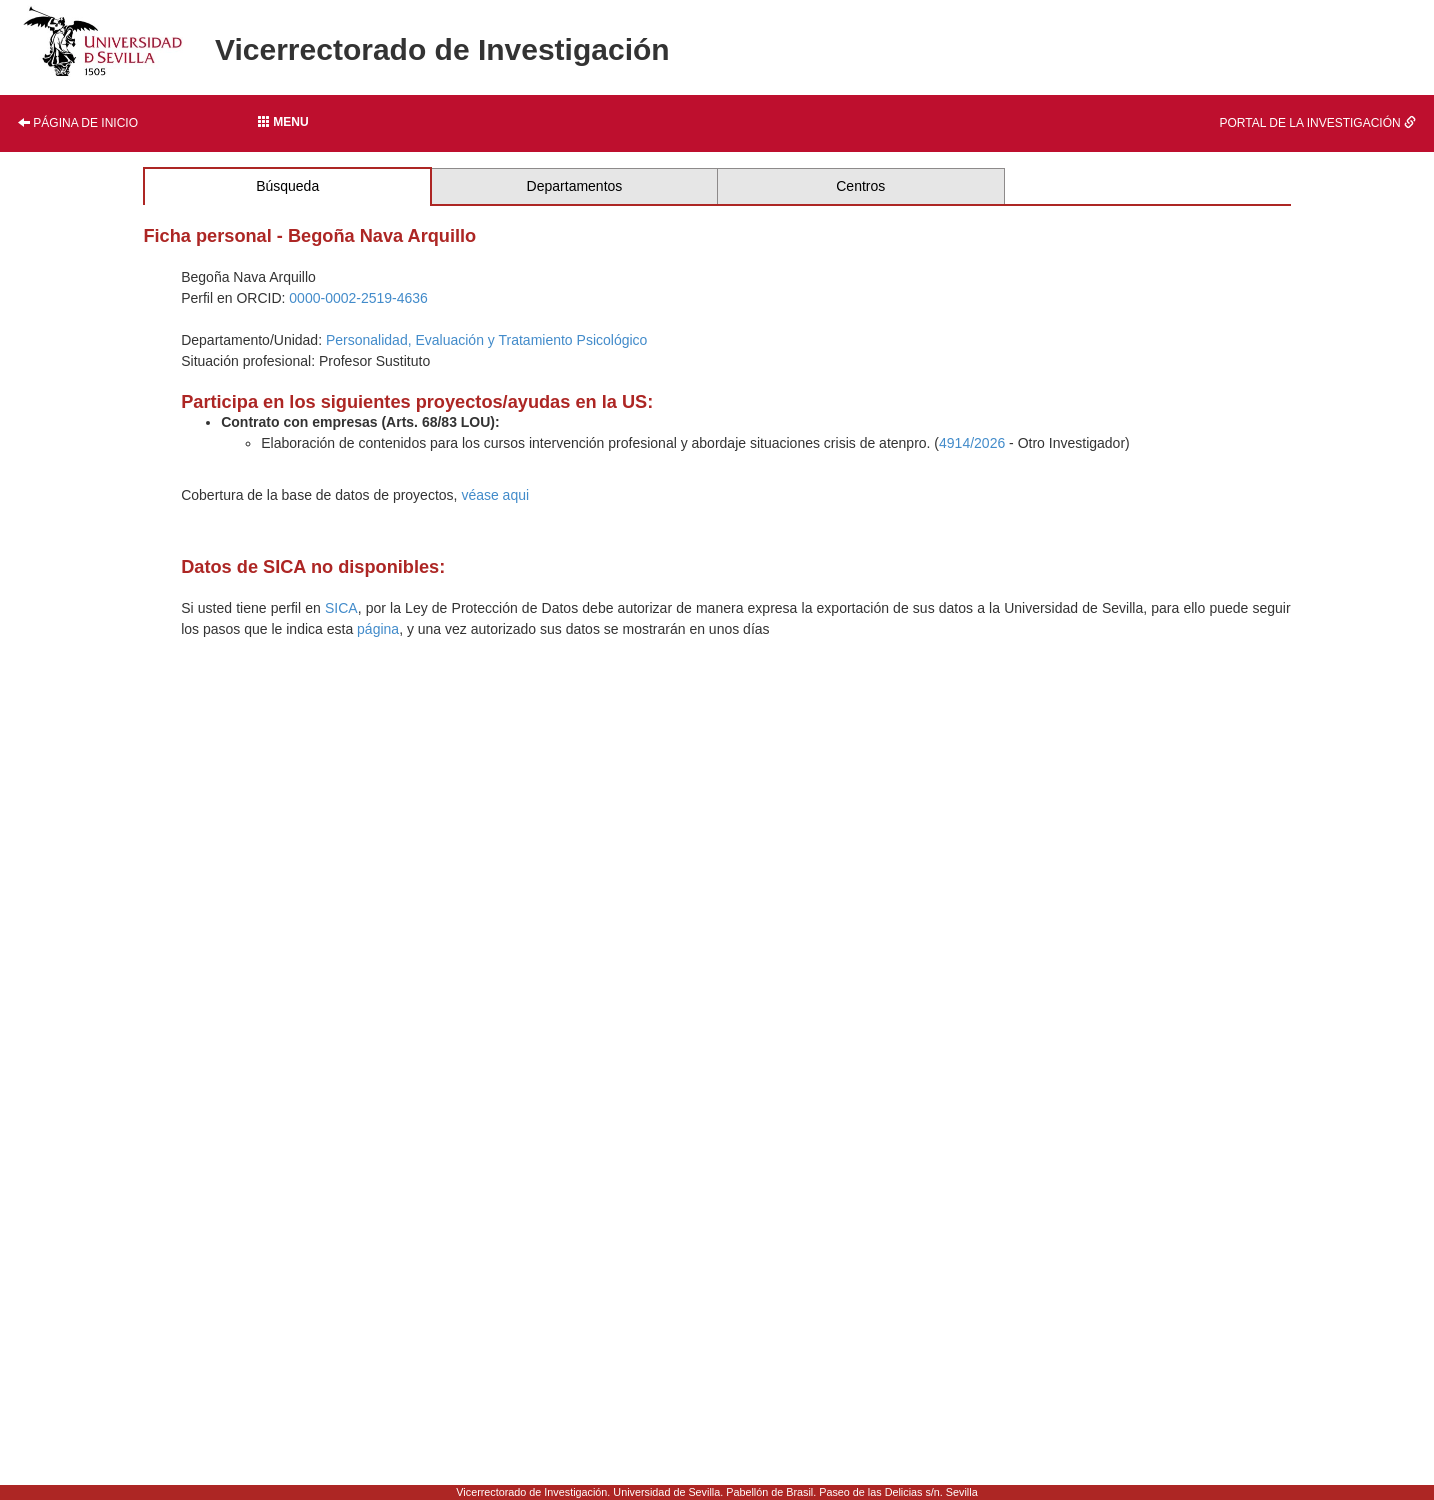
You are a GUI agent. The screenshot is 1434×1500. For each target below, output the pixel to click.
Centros (860, 186)
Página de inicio (78, 123)
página (378, 629)
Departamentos (575, 186)
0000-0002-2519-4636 (358, 298)
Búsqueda (287, 186)
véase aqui (495, 495)
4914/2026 (972, 443)
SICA (341, 608)
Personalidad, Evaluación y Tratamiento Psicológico (486, 340)
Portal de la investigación (1318, 123)
